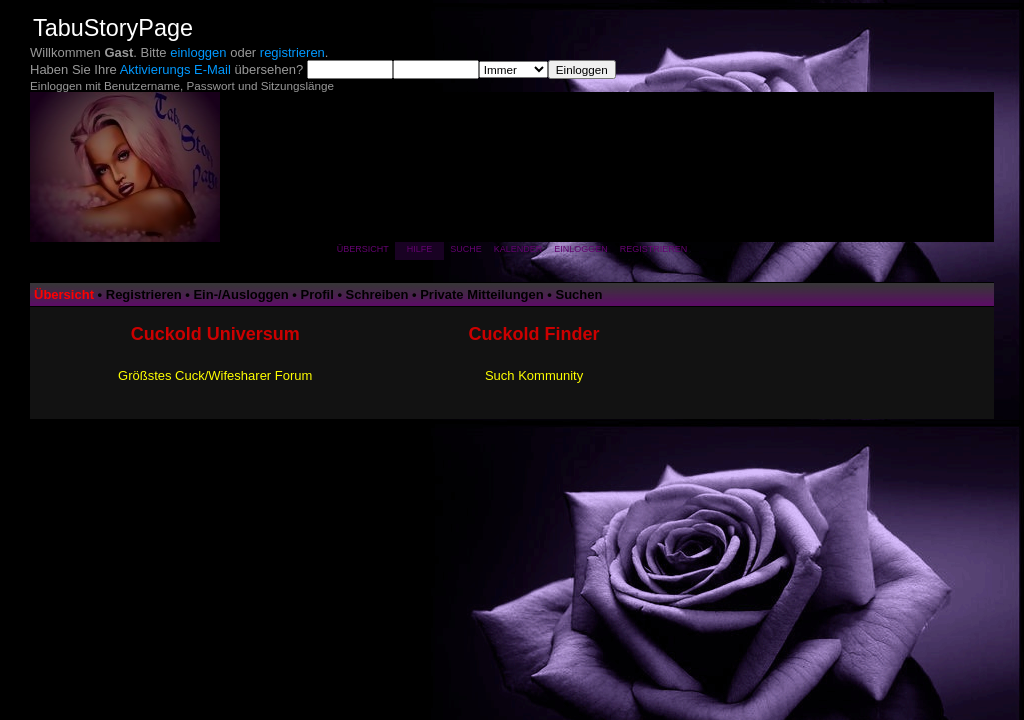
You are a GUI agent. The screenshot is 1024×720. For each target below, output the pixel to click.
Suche (466, 249)
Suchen (579, 294)
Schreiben (377, 294)
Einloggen (581, 249)
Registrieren (654, 249)
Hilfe (420, 249)
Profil (317, 294)
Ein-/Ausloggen (240, 294)
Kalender (518, 249)
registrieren (292, 52)
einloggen (198, 52)
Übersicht (363, 249)
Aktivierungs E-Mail (175, 69)
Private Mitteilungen (482, 294)
